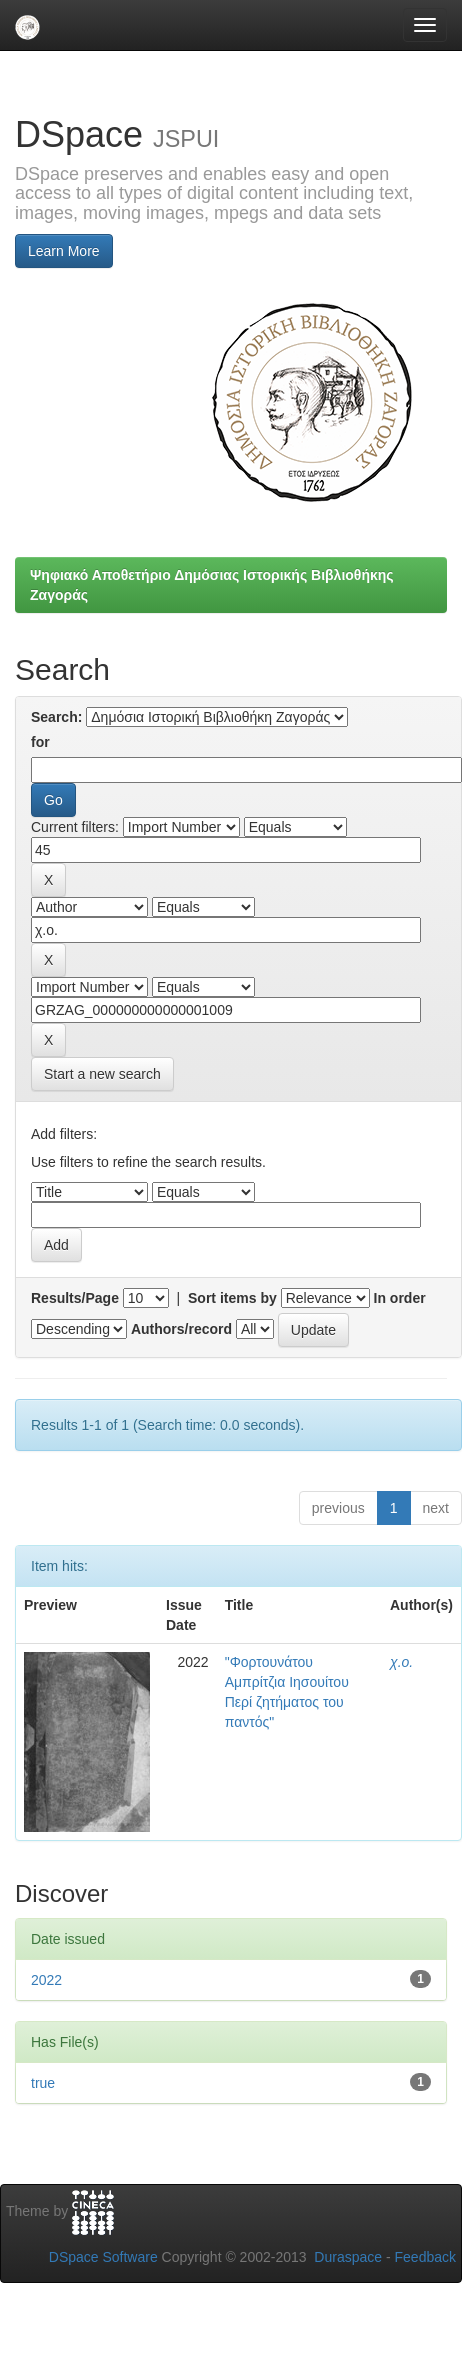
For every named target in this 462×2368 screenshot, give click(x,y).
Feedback (425, 2257)
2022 (46, 1980)
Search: (56, 717)
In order (400, 1298)
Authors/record (181, 1329)
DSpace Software (103, 2257)
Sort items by (232, 1298)
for (40, 742)
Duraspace (348, 2257)
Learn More (64, 251)
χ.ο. (401, 1662)
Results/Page (75, 1298)
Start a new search (102, 1074)
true (43, 2083)
